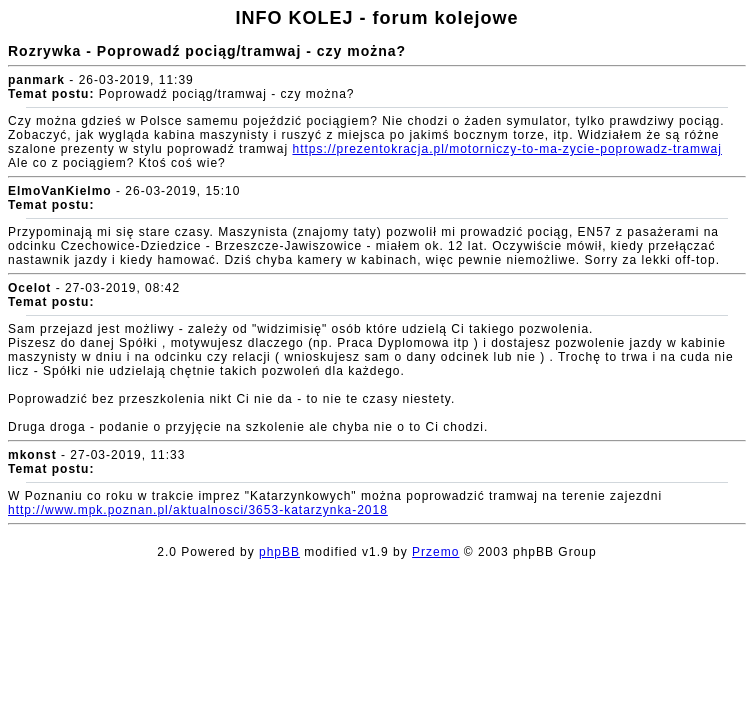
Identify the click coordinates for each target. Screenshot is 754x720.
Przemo (435, 552)
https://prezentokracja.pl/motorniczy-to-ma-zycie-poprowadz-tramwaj (506, 149)
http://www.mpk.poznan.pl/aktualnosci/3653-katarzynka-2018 (198, 510)
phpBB (279, 552)
